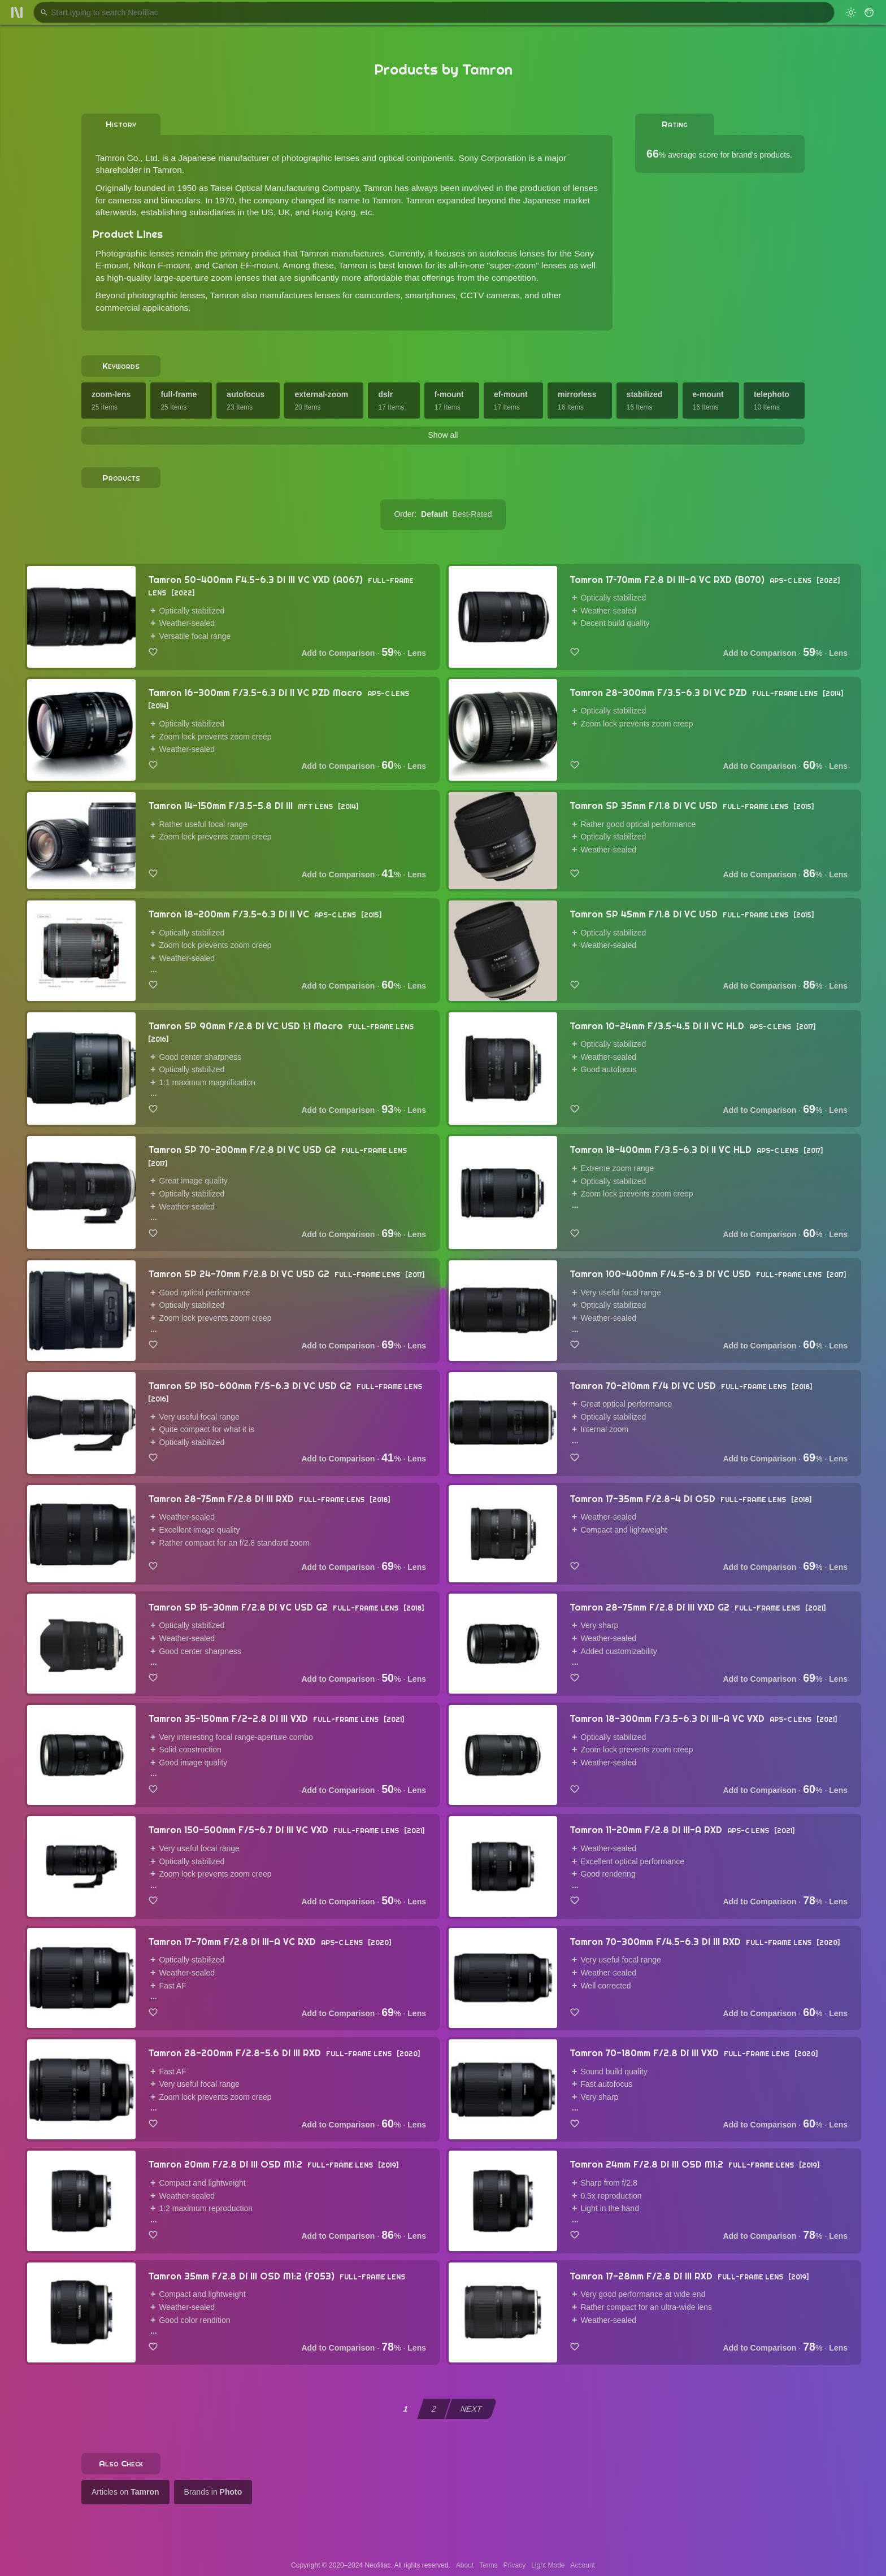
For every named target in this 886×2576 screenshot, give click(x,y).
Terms (488, 2565)
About (465, 2565)
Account (583, 2565)
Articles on (125, 2491)
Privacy (514, 2565)
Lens (416, 653)
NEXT (471, 2408)
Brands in (213, 2491)
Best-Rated (472, 514)
